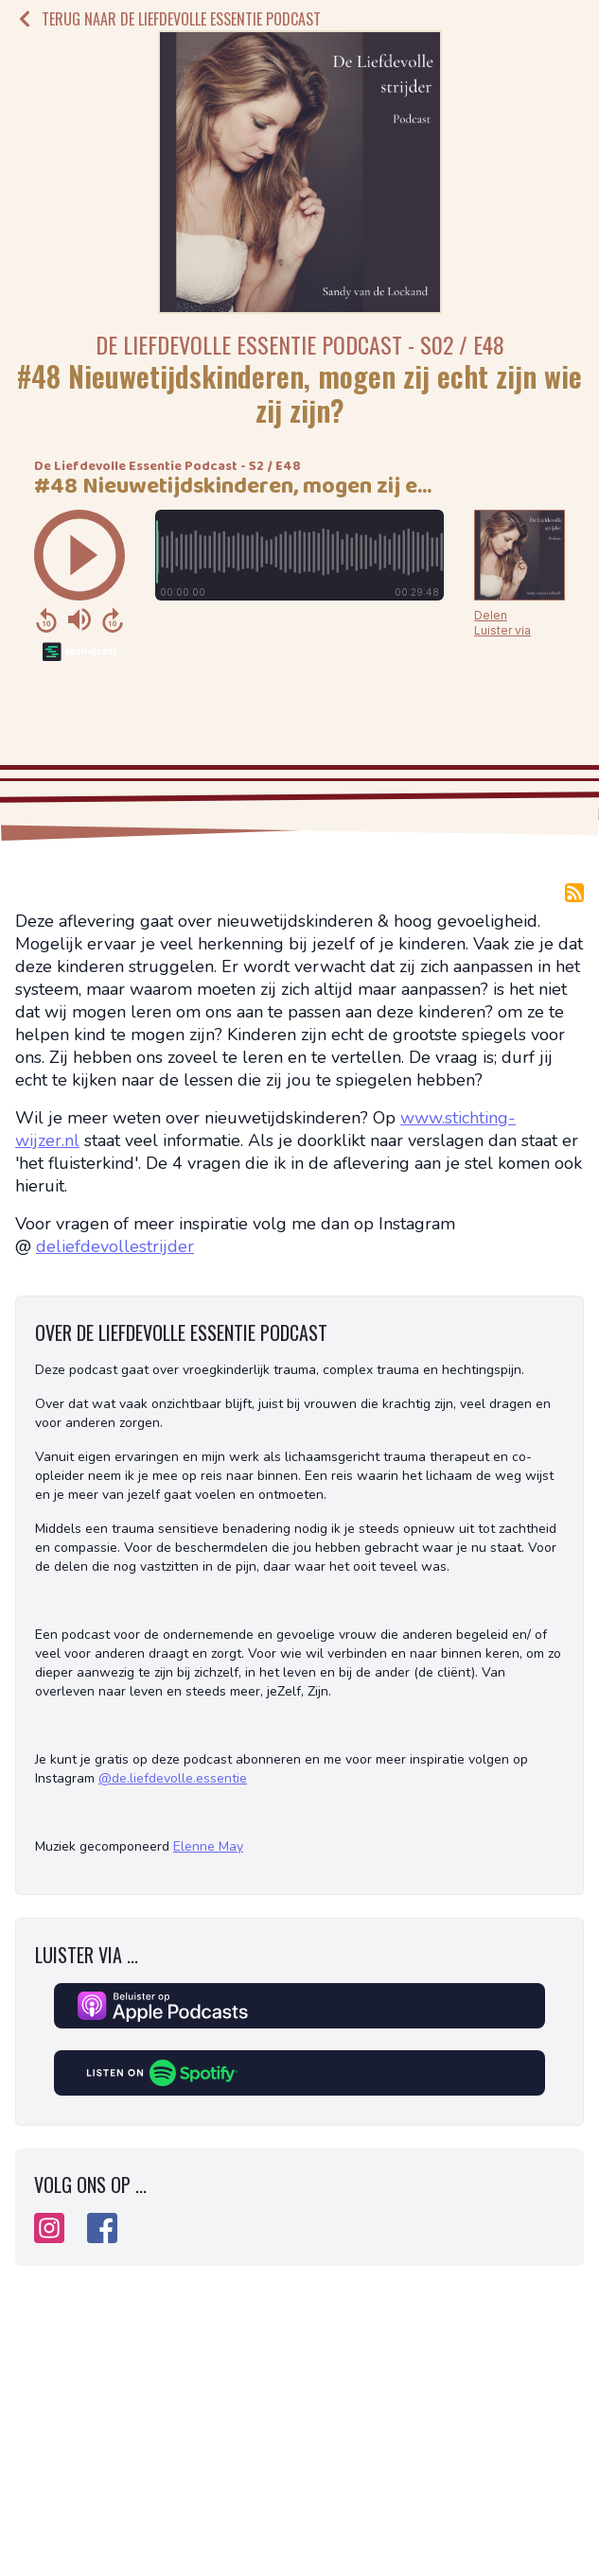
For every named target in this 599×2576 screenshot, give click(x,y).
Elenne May (208, 1846)
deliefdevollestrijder (115, 1246)
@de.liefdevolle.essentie (172, 1778)
